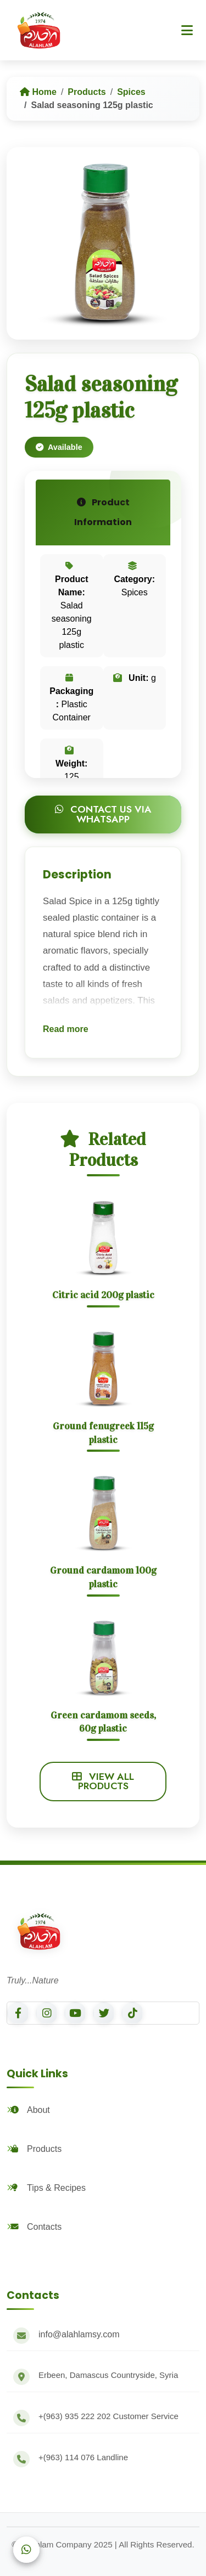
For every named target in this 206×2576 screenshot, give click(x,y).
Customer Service (108, 2416)
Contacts (35, 2226)
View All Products (103, 1781)
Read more (65, 1029)
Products (86, 92)
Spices (131, 92)
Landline (83, 2457)
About (29, 2110)
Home (38, 92)
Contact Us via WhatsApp (103, 814)
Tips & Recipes (47, 2187)
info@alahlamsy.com (79, 2334)
